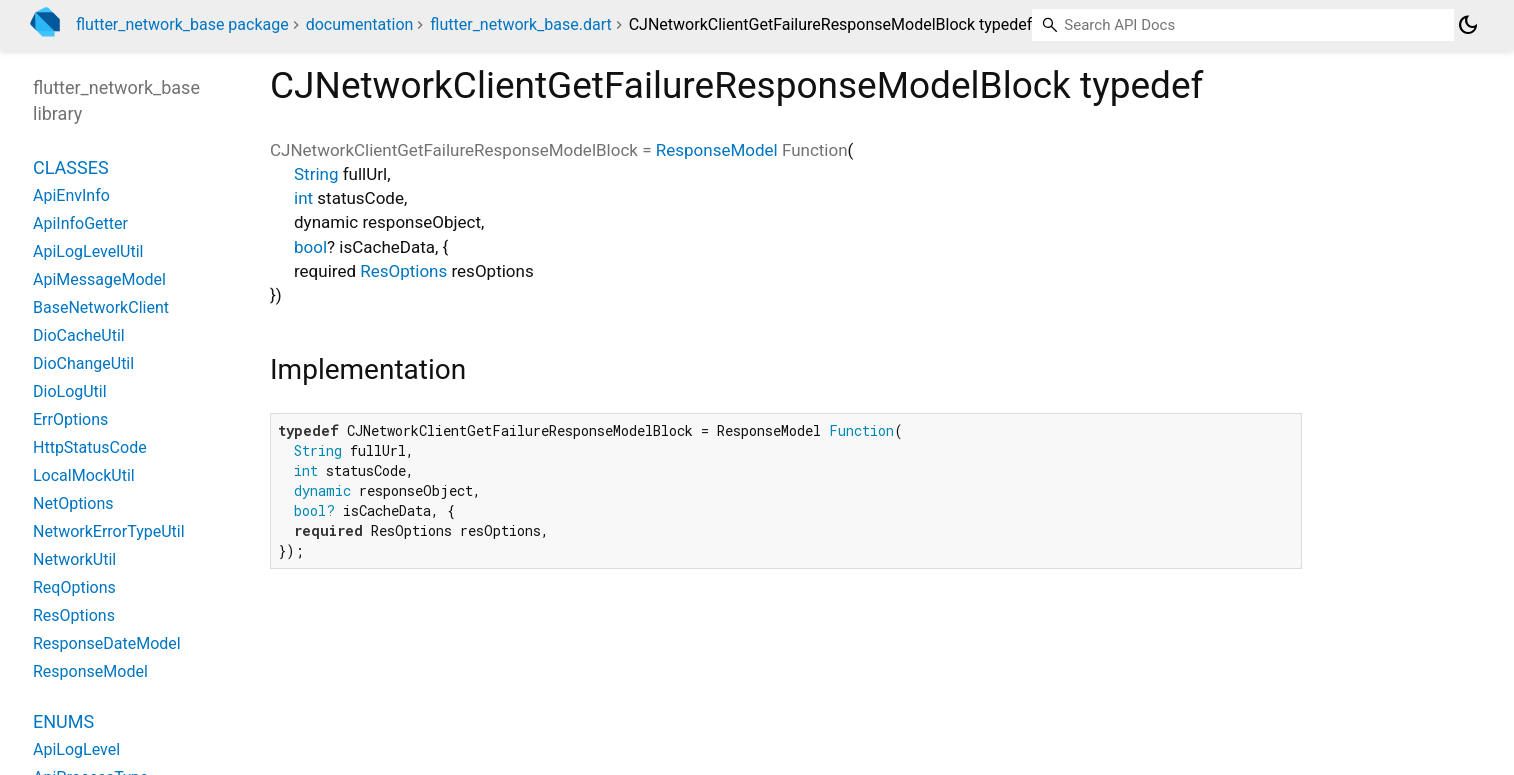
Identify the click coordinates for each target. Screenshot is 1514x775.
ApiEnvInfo (71, 195)
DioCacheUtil (79, 335)
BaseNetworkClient (101, 307)
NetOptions (73, 503)
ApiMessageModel (99, 279)
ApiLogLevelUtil (88, 251)
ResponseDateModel (107, 643)
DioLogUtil (70, 391)
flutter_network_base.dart (520, 24)
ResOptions (403, 271)
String (316, 174)
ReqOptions (74, 587)
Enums (63, 721)
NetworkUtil (74, 559)
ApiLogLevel (76, 749)
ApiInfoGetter (80, 223)
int (303, 198)
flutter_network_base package (182, 24)
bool (310, 247)
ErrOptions (70, 419)
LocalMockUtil (84, 475)
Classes (71, 167)
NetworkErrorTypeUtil (109, 531)
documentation (360, 24)
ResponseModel (717, 150)
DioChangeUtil (83, 363)
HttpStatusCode (90, 447)
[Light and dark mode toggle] (1468, 25)
